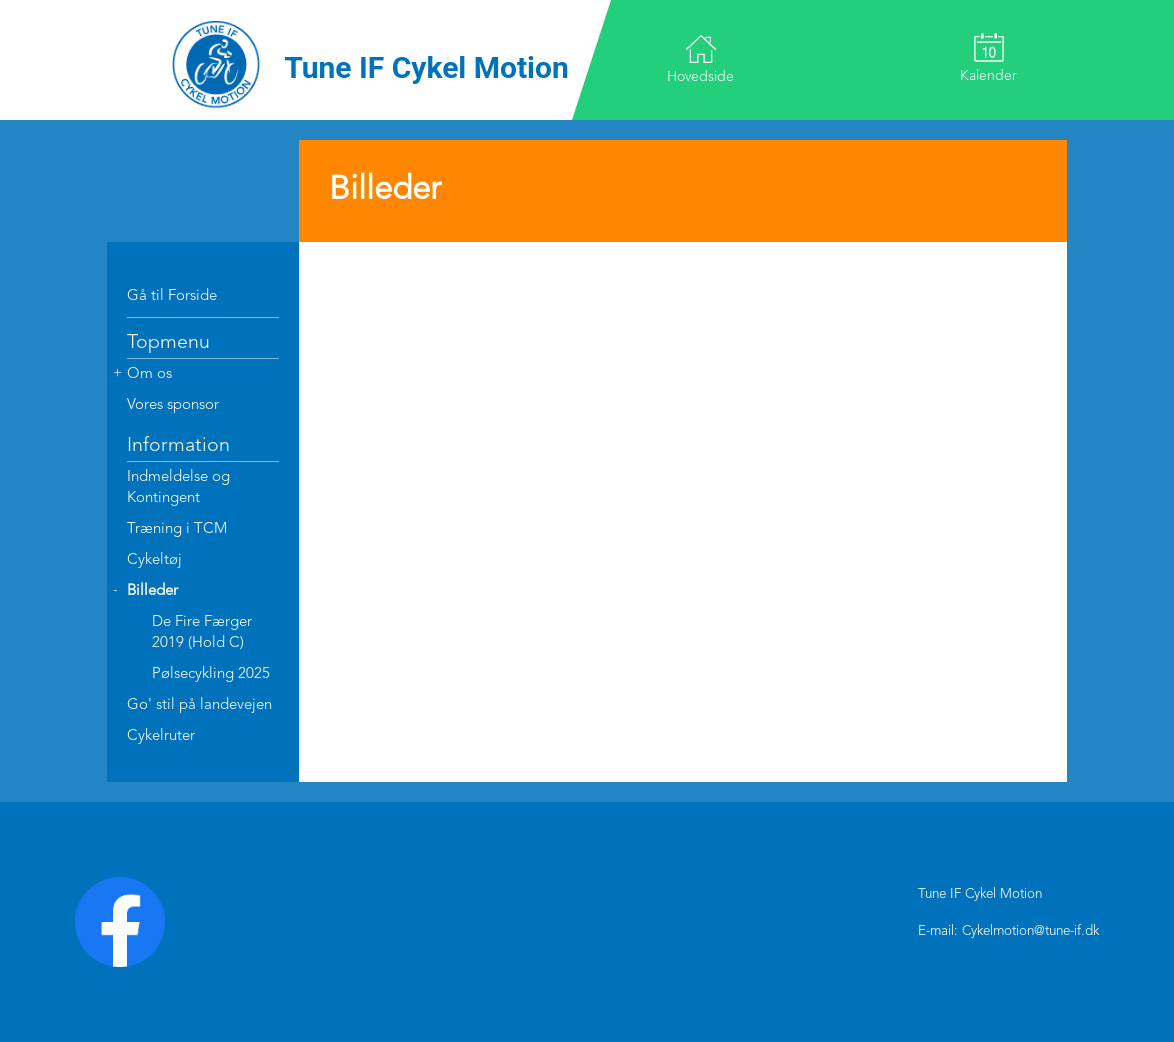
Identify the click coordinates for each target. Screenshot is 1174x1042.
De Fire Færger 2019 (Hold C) (202, 633)
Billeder (152, 591)
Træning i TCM (177, 529)
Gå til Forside (172, 296)
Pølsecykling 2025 (211, 674)
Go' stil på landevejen (199, 705)
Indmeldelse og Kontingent (178, 488)
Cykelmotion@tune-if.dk (1030, 931)
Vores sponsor (173, 405)
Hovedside (700, 58)
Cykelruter (161, 736)
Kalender (988, 58)
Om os (149, 374)
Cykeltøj (154, 560)
